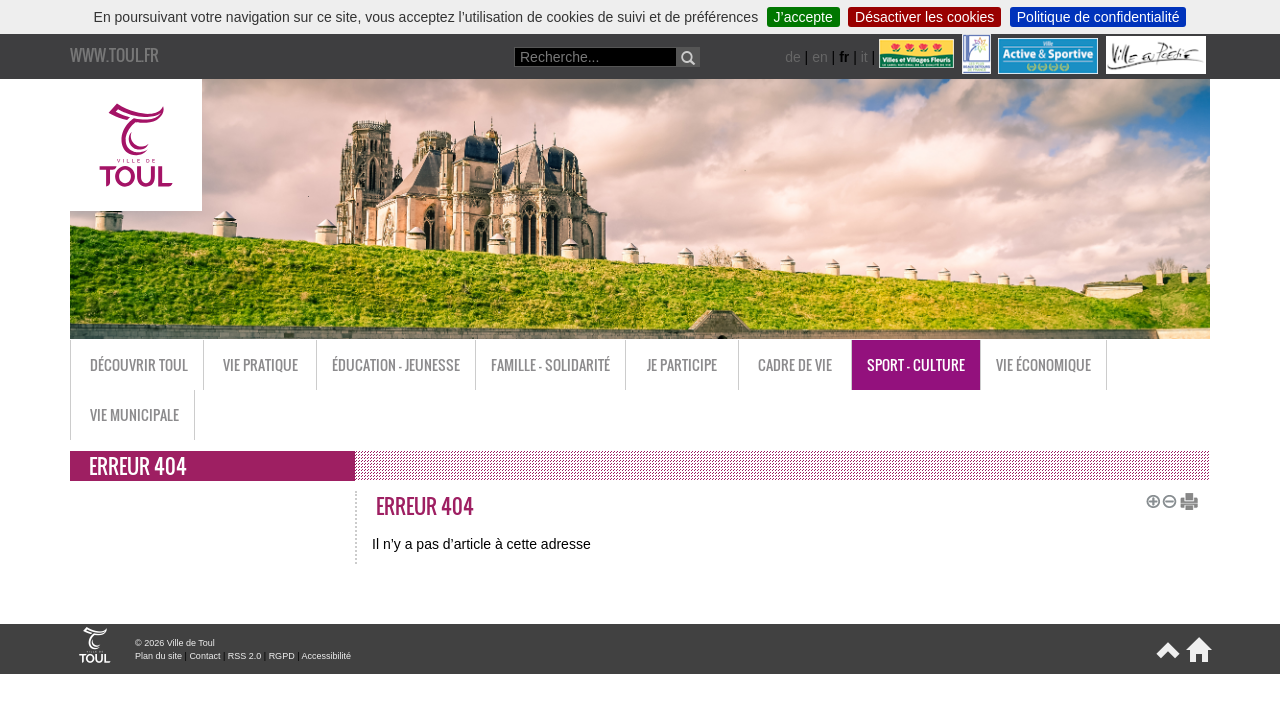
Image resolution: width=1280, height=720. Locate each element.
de (793, 57)
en (820, 57)
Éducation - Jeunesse (396, 364)
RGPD (282, 656)
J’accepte (803, 17)
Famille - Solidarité (550, 364)
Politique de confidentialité (1098, 17)
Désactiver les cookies (924, 17)
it (864, 57)
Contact (204, 656)
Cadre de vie (795, 364)
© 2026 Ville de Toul (175, 643)
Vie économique (1043, 364)
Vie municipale (134, 414)
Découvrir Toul (139, 364)
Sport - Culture (916, 364)
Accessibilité (326, 656)
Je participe (682, 364)
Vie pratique (260, 364)
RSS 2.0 (245, 656)
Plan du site (158, 656)
